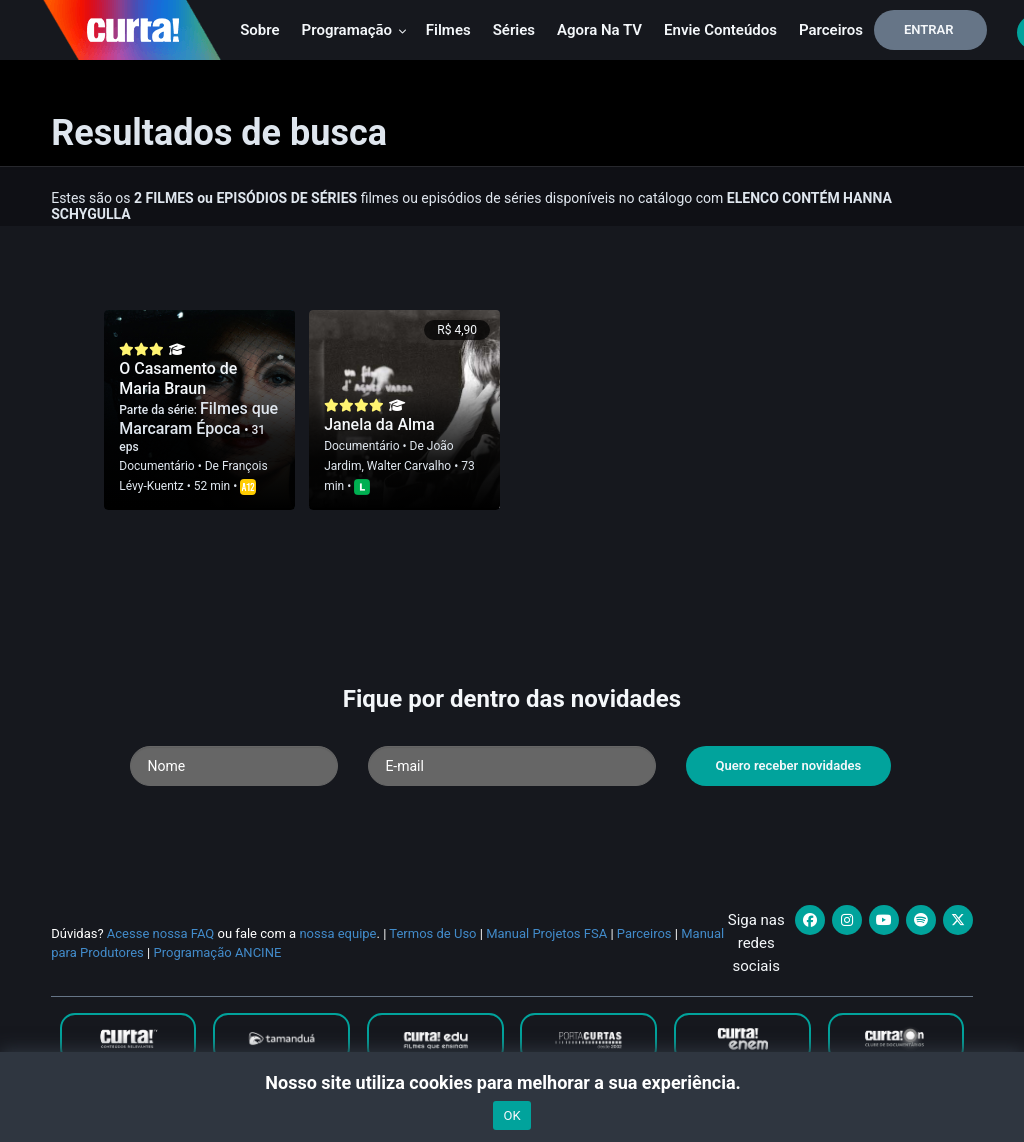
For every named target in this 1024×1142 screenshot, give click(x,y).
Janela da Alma (379, 424)
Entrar (929, 29)
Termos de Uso (432, 933)
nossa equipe (337, 933)
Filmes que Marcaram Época (198, 418)
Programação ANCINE (217, 952)
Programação (354, 30)
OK (511, 1115)
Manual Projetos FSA (546, 933)
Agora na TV (599, 30)
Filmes (448, 30)
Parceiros (831, 30)
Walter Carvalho (409, 466)
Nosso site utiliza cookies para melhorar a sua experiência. (511, 1082)
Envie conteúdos (720, 30)
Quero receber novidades (789, 765)
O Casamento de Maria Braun (178, 378)
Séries (514, 30)
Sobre (259, 30)
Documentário (156, 466)
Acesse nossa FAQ (161, 933)
